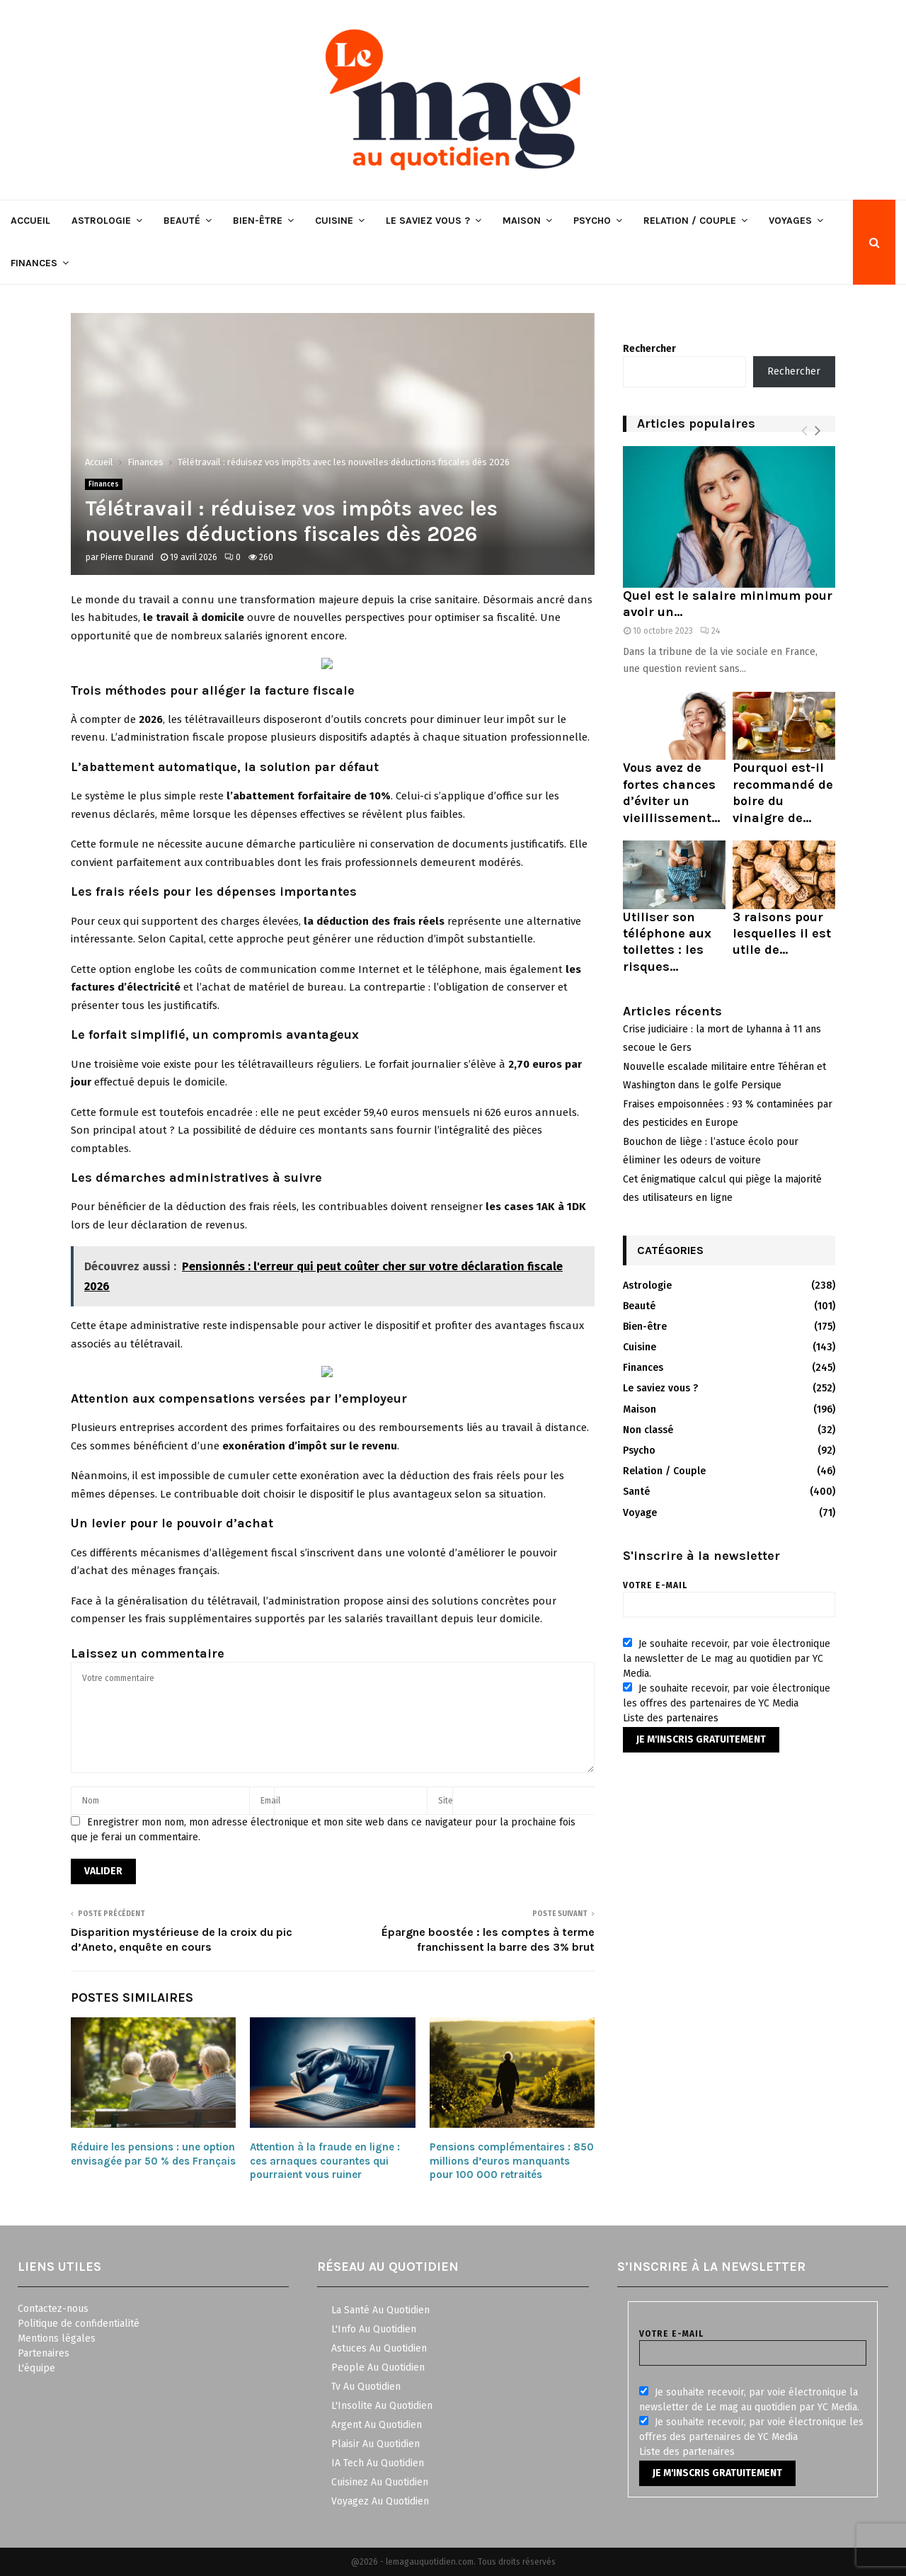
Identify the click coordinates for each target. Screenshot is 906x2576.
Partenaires (43, 2353)
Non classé (648, 1430)
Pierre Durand (127, 557)
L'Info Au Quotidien (373, 2329)
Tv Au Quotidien (366, 2387)
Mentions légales (57, 2338)
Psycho (592, 221)
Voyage (640, 1513)
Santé (636, 1492)
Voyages (790, 221)
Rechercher (649, 349)
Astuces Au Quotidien (379, 2348)
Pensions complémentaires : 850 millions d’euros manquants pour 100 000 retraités (512, 2161)
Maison (522, 221)
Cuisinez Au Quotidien (379, 2482)
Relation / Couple (689, 221)
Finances (34, 263)
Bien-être (257, 221)
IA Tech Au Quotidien (377, 2463)
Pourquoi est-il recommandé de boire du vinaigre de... (783, 792)
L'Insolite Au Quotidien (381, 2406)
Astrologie (101, 221)
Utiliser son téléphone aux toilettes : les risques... (667, 941)
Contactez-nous (53, 2309)
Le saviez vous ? (428, 221)
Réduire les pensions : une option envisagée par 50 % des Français (153, 2154)
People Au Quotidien (378, 2367)
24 (710, 631)
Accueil (30, 221)
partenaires (692, 1718)
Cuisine (334, 221)
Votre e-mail (729, 1594)
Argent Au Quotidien (376, 2425)
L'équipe (36, 2368)
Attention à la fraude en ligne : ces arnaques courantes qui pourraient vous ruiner (325, 2161)
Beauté (182, 221)
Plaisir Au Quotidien (375, 2444)
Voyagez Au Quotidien (380, 2501)
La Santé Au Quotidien (380, 2310)
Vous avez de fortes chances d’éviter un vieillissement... (671, 792)
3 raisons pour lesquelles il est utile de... (782, 933)
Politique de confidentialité (78, 2324)
